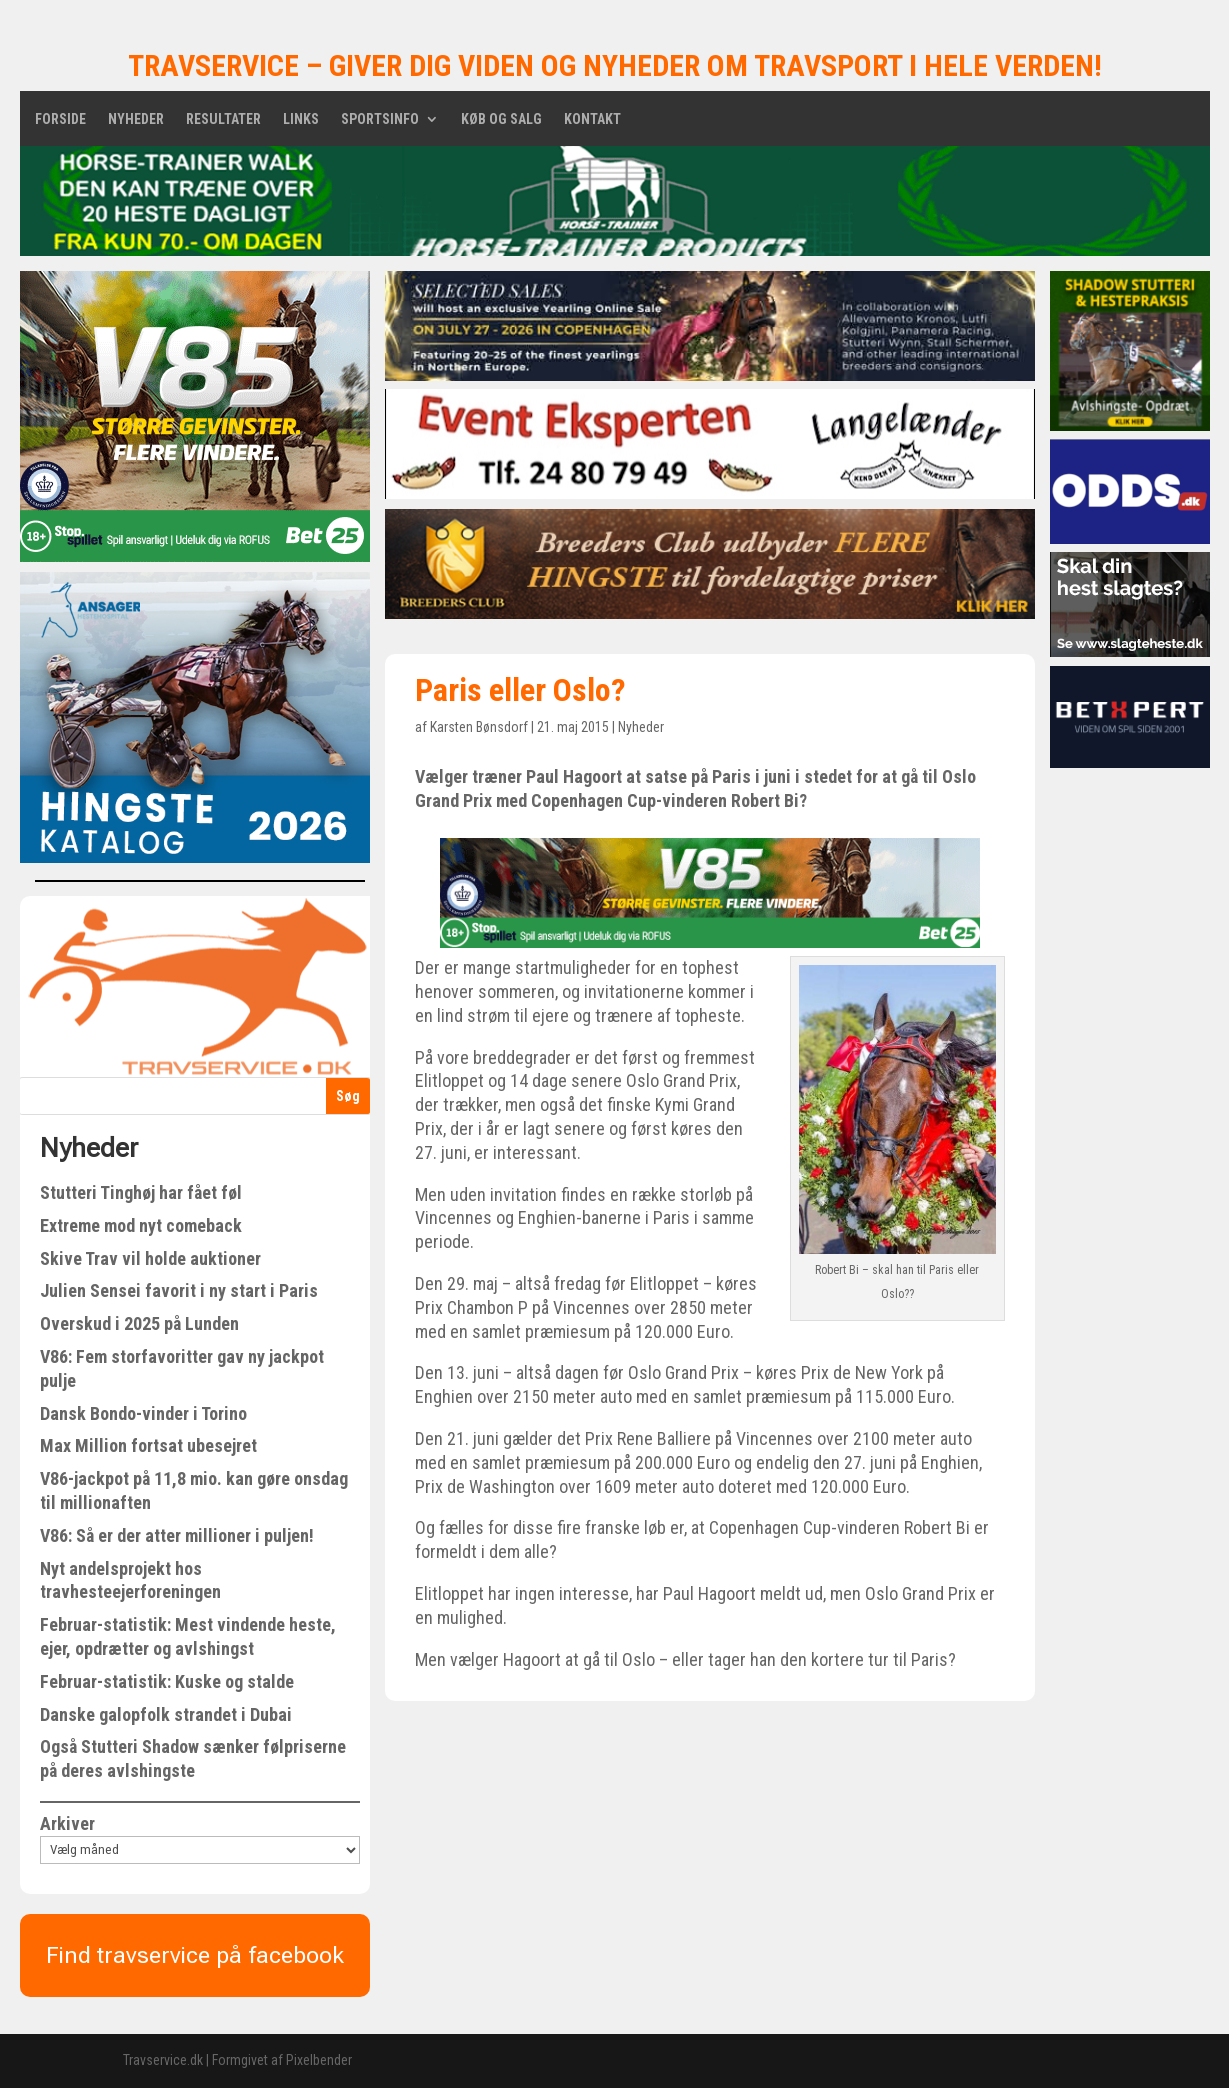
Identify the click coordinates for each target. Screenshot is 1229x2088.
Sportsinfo (380, 119)
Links (301, 119)
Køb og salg (501, 119)
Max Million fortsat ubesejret (148, 1445)
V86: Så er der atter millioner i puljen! (177, 1535)
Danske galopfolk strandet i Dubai (166, 1714)
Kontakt (592, 119)
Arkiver (67, 1823)
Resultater (223, 119)
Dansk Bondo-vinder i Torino (143, 1413)
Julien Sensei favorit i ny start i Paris (179, 1290)
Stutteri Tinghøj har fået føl (141, 1192)
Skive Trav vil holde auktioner (150, 1258)
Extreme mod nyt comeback (141, 1225)
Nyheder (136, 119)
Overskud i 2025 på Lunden (139, 1323)
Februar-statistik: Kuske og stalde (167, 1681)
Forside (60, 119)
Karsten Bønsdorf (479, 727)
